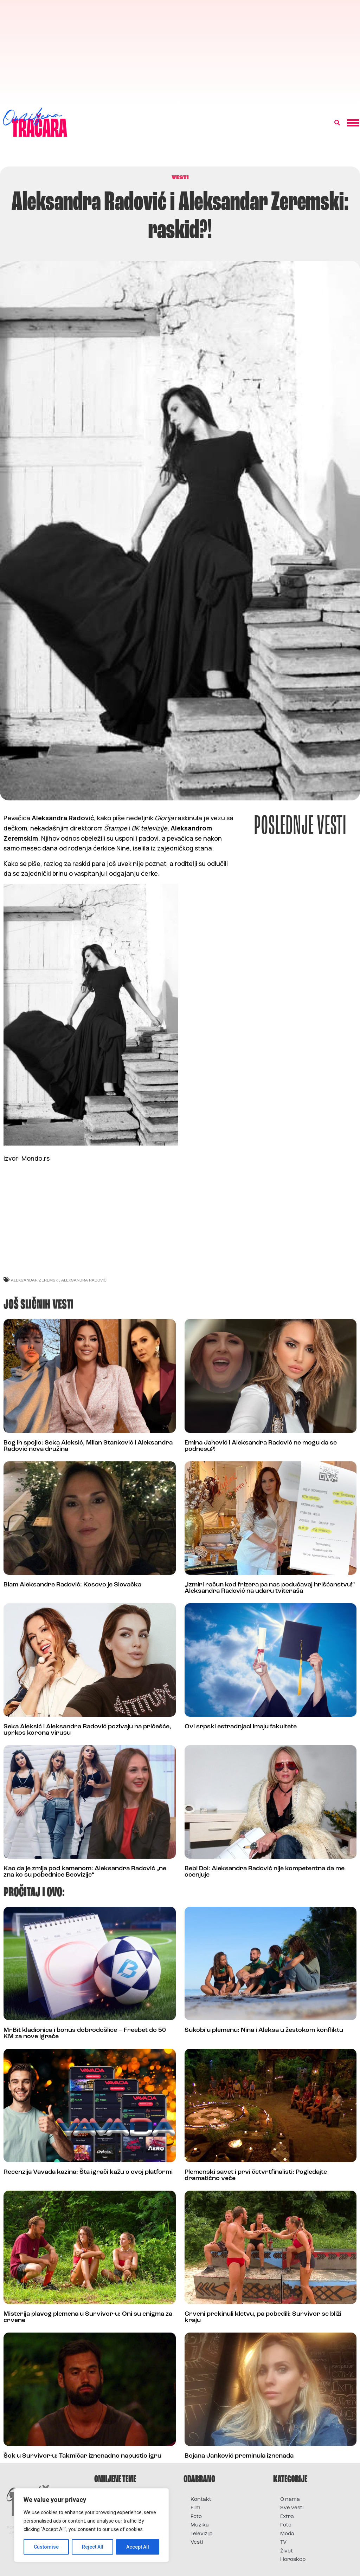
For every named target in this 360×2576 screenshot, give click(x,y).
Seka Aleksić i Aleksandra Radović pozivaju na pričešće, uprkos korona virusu (87, 1729)
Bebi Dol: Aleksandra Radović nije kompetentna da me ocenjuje (265, 1871)
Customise (46, 2547)
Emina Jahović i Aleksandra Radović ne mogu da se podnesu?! (261, 1446)
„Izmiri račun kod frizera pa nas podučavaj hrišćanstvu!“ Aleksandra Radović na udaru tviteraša (270, 1588)
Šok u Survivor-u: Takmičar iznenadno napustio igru (82, 2456)
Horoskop (293, 2559)
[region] (91, 2525)
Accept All (137, 2547)
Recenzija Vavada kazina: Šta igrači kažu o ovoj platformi (88, 2172)
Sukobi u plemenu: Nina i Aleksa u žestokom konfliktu (264, 2030)
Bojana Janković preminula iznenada (239, 2456)
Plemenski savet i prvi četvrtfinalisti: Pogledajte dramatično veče (256, 2175)
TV (283, 2542)
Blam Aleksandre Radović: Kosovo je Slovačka (72, 1585)
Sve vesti (291, 2508)
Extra (287, 2516)
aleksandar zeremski (35, 1280)
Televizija (202, 2534)
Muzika (200, 2525)
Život (286, 2551)
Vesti (197, 2542)
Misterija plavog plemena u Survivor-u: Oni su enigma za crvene (88, 2317)
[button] (337, 123)
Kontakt (201, 2499)
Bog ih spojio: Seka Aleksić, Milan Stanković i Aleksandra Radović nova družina (88, 1446)
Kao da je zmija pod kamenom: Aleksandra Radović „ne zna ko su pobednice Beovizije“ (85, 1871)
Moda (287, 2534)
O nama (290, 2499)
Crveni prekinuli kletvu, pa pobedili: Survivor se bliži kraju (263, 2317)
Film (195, 2508)
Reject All (92, 2547)
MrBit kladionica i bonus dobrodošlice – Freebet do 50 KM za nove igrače (85, 2033)
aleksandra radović (84, 1280)
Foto (196, 2516)
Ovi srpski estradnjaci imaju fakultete (241, 1726)
